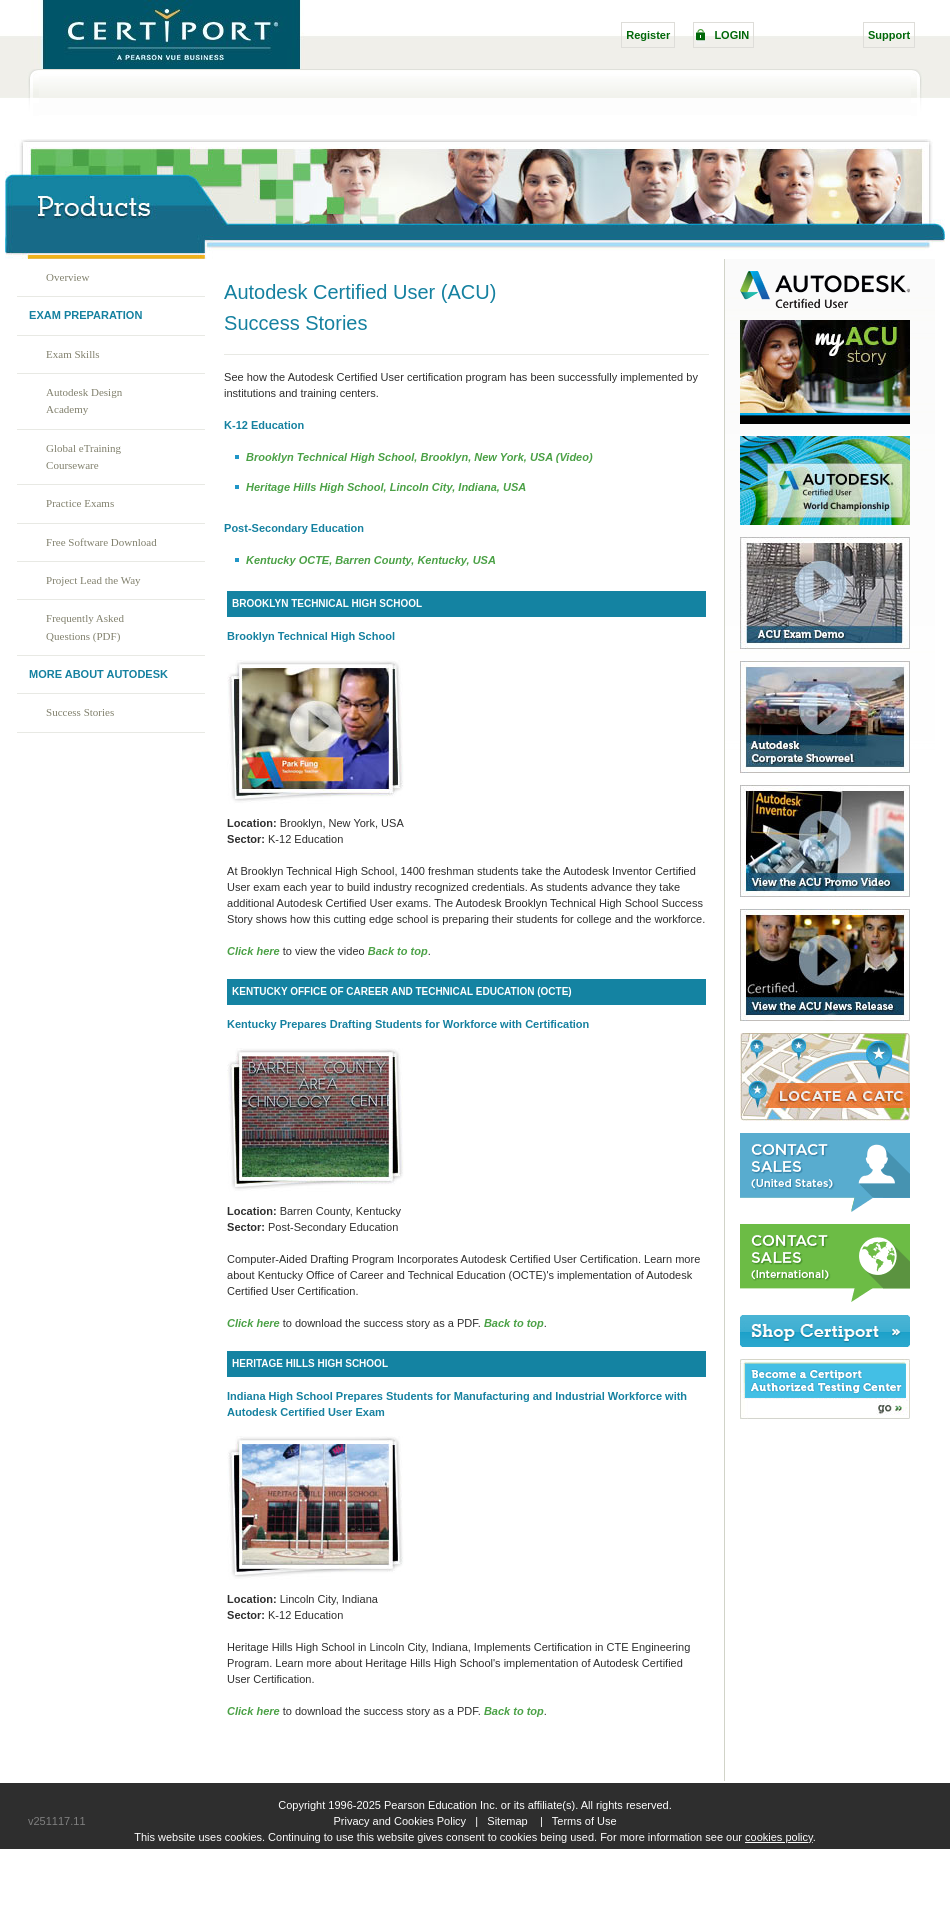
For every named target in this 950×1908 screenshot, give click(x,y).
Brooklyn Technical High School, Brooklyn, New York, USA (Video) (419, 457)
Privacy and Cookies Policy (399, 1821)
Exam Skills (72, 354)
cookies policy (779, 1837)
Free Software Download (101, 542)
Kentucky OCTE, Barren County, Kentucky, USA (371, 560)
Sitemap (507, 1821)
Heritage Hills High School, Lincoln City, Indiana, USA (386, 487)
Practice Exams (80, 503)
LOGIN (731, 35)
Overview (67, 277)
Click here (253, 1323)
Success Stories (80, 712)
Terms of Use (584, 1821)
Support (889, 35)
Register (648, 35)
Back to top (398, 951)
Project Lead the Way (93, 580)
